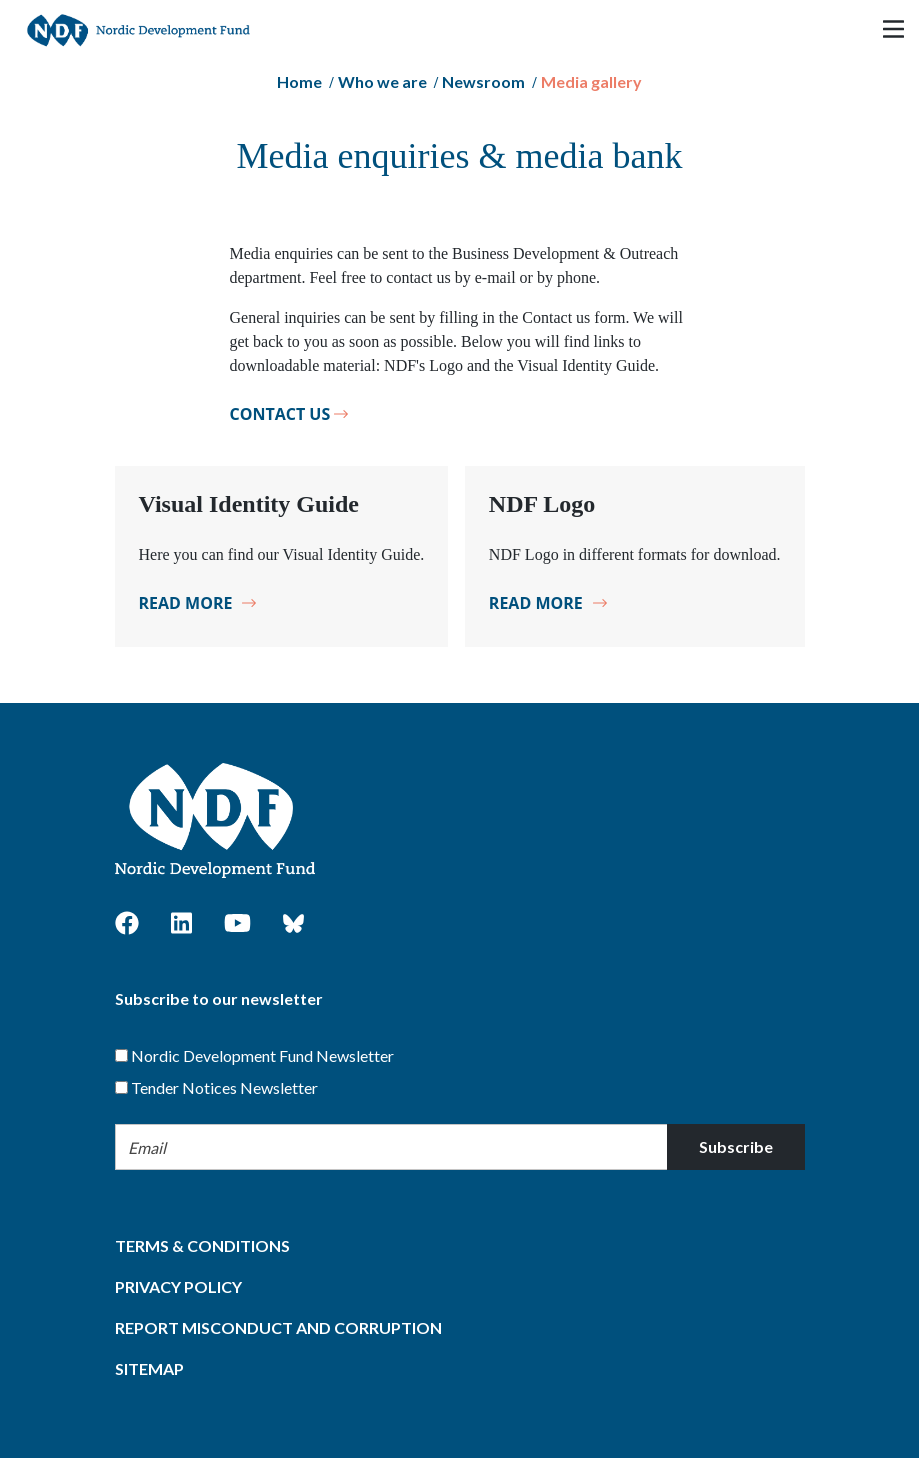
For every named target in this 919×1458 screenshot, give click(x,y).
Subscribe (736, 1146)
